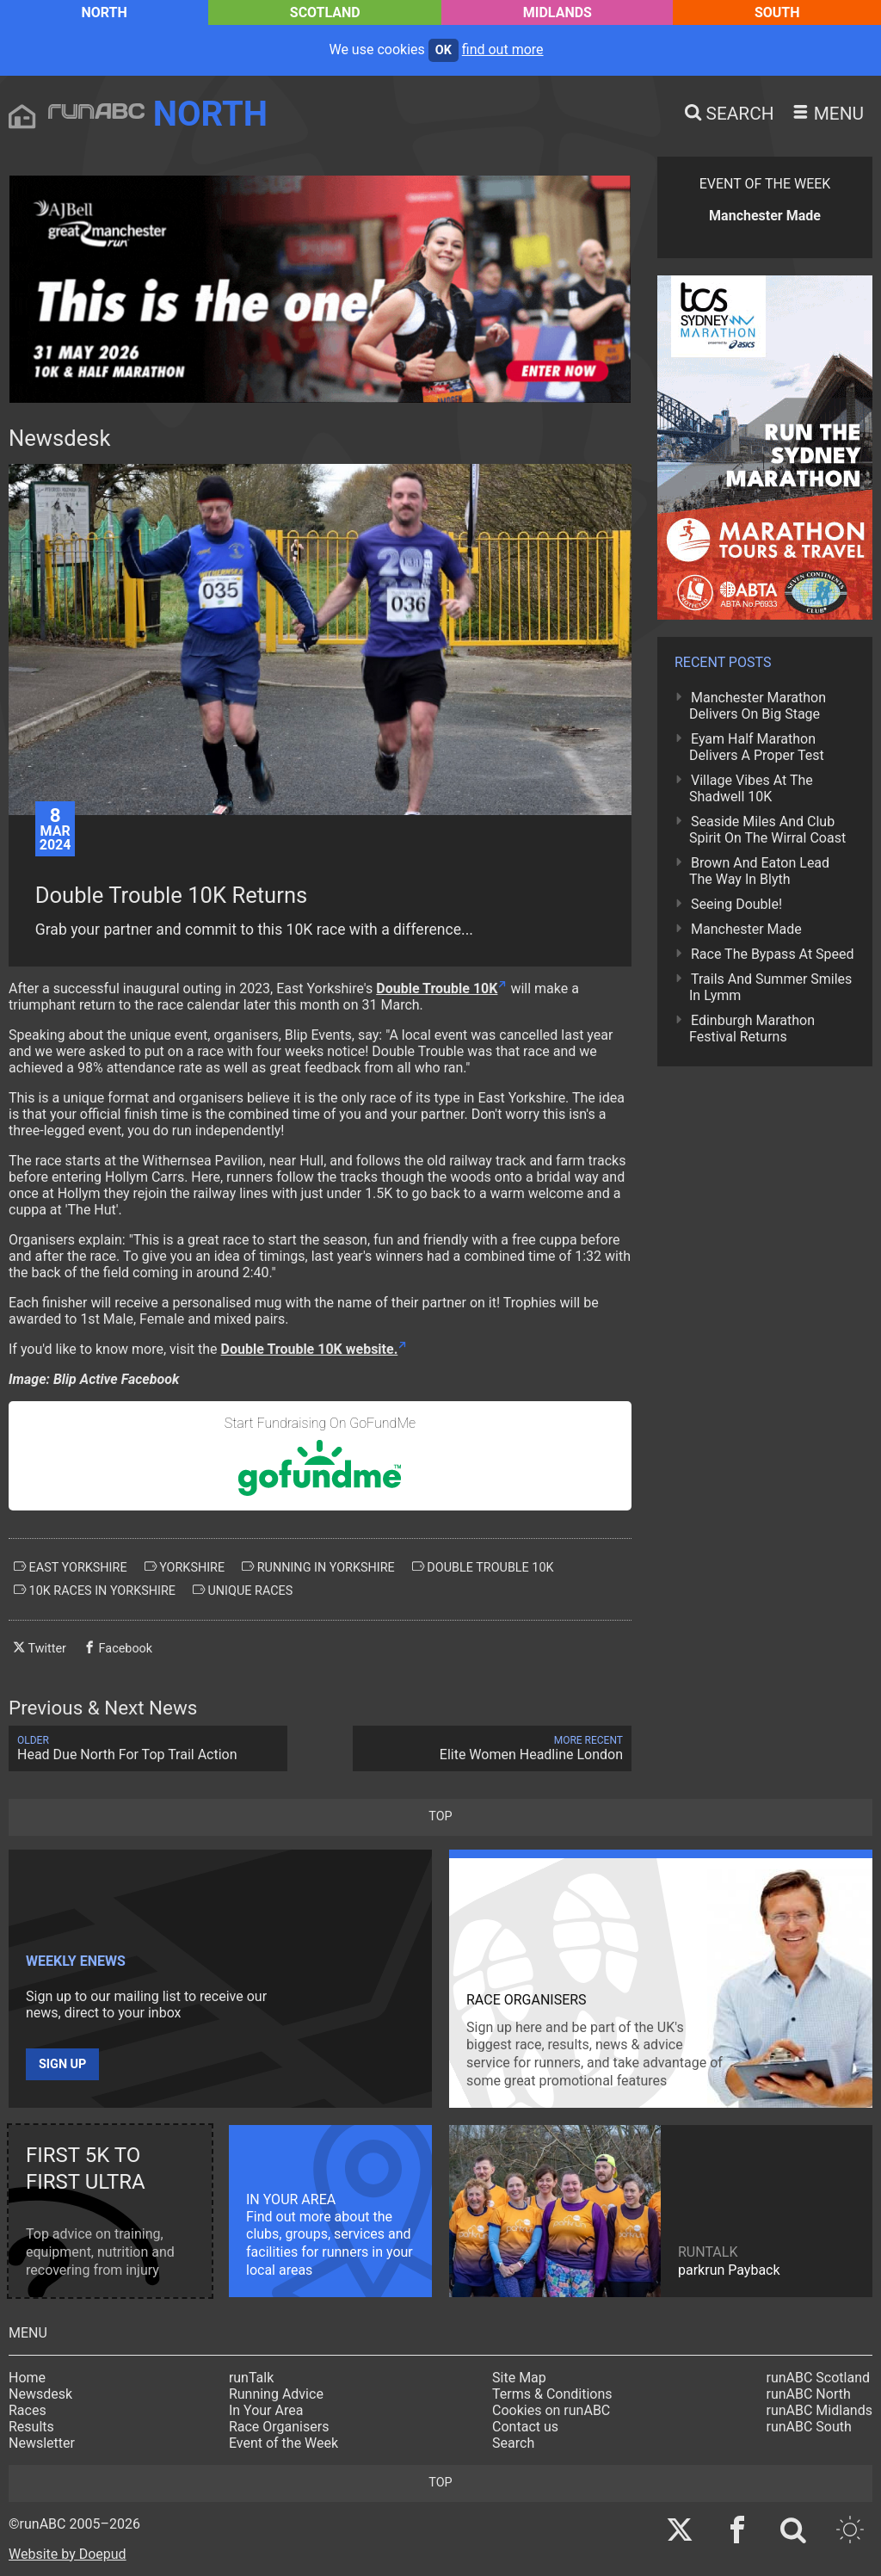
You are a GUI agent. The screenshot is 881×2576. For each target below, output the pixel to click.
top (440, 1816)
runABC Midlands (819, 2410)
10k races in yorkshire (95, 1590)
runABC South (809, 2426)
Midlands (557, 12)
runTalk (251, 2377)
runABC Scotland (819, 2377)
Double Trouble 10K (436, 988)
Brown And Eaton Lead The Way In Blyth (759, 871)
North (103, 12)
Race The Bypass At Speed (772, 954)
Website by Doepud (67, 2554)
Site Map (519, 2377)
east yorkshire (70, 1567)
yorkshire (185, 1567)
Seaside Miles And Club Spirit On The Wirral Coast (767, 829)
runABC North (809, 2394)
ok (443, 50)
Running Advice (276, 2394)
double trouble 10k (483, 1567)
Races (27, 2410)
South (777, 12)
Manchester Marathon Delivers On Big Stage (757, 705)
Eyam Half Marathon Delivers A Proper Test (756, 747)
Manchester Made (746, 929)
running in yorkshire (318, 1567)
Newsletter (42, 2443)
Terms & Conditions (552, 2394)
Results (31, 2426)
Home (27, 2377)
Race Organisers (279, 2426)
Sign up (62, 2064)
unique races (243, 1590)
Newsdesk (40, 2394)
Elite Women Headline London (492, 1748)
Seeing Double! (736, 904)
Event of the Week (283, 2443)
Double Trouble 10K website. (309, 1349)
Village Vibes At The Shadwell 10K (751, 788)
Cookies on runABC (551, 2410)
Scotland (325, 12)
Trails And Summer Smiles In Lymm (770, 987)
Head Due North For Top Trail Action (148, 1748)
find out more (503, 49)
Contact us (525, 2426)
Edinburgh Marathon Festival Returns (752, 1028)
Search (513, 2443)
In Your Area (266, 2410)
